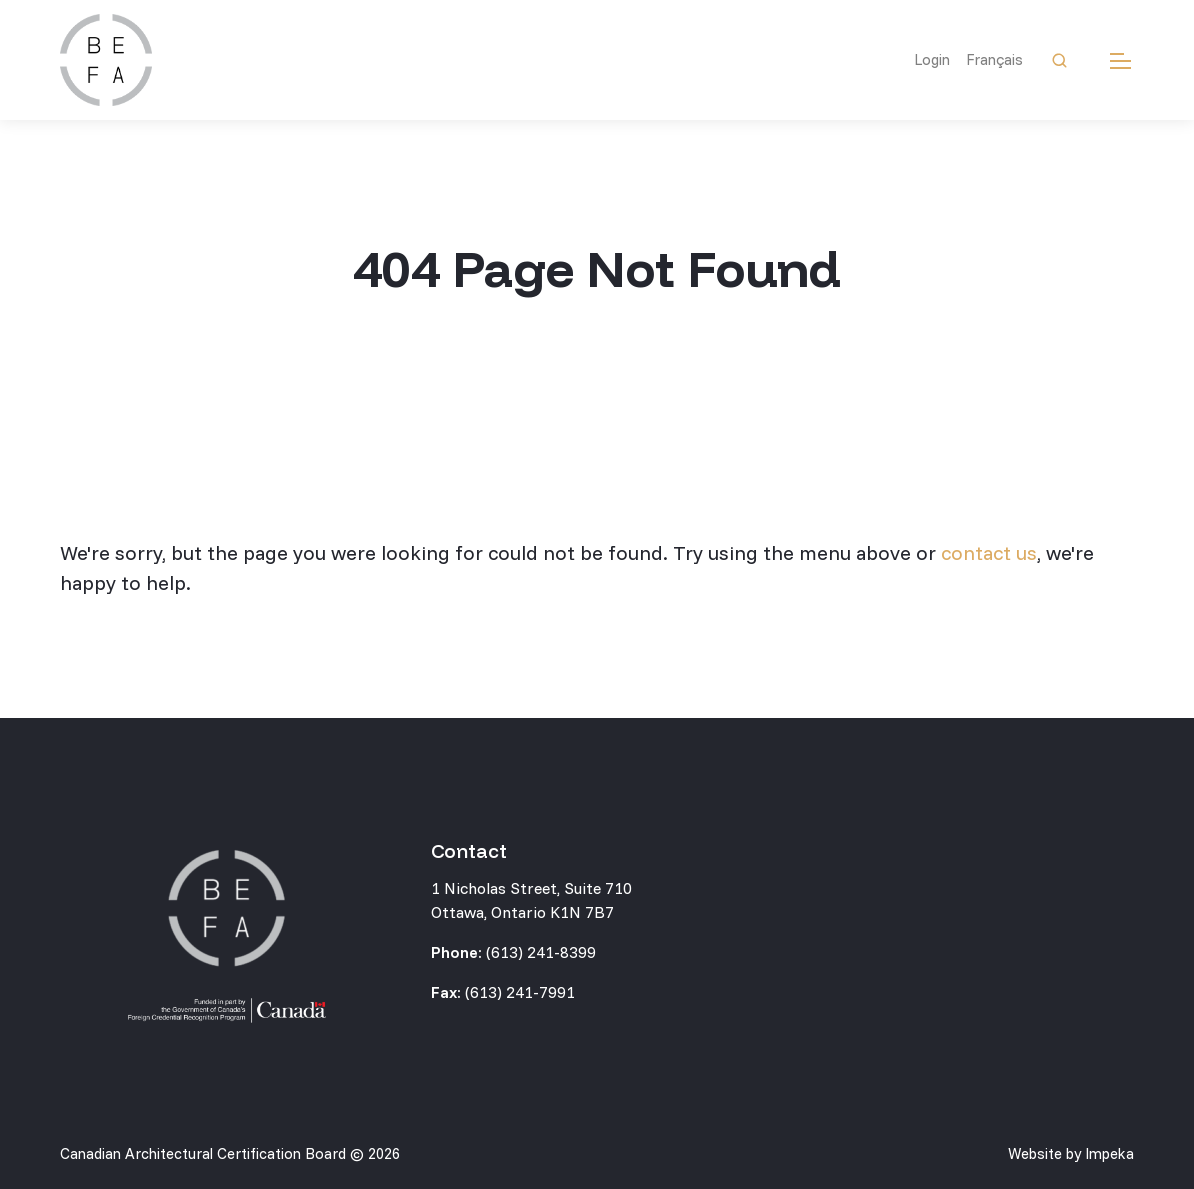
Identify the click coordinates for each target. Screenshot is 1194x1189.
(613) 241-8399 (541, 952)
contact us (989, 552)
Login (932, 59)
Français (994, 59)
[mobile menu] (1120, 60)
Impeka (1109, 1153)
